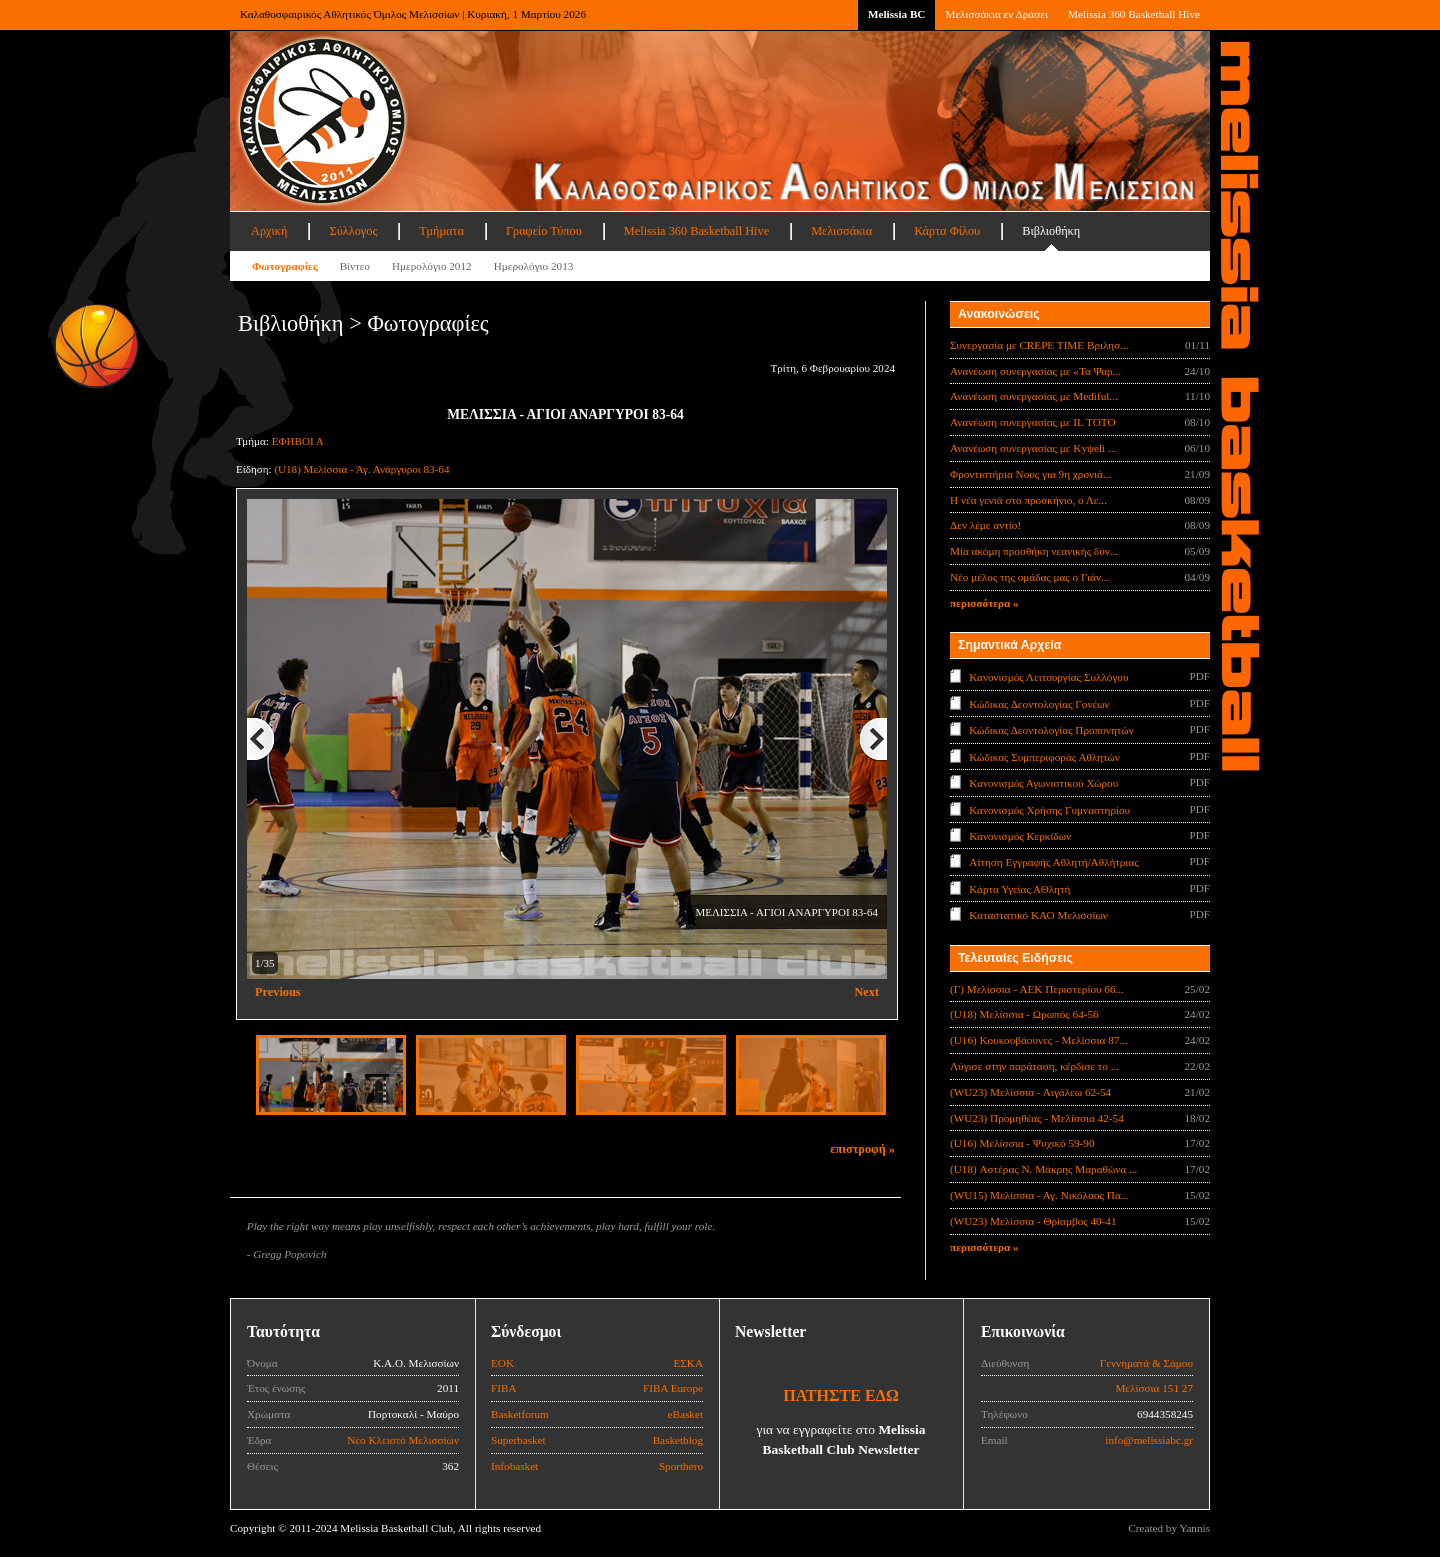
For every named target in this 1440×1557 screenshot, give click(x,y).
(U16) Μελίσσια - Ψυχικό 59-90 (1022, 1143)
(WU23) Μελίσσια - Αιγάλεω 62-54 (1030, 1092)
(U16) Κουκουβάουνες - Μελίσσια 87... (1039, 1040)
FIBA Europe (673, 1388)
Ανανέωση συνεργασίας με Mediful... (1034, 396)
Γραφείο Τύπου (544, 231)
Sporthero (681, 1466)
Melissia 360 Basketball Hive (1134, 14)
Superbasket (518, 1440)
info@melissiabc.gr (1149, 1440)
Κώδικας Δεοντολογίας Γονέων (1039, 703)
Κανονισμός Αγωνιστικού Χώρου (1043, 783)
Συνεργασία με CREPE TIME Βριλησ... (1039, 345)
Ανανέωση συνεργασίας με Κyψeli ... (1033, 448)
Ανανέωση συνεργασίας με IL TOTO (1032, 422)
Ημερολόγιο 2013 (534, 266)
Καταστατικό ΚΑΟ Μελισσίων (1038, 915)
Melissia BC (897, 14)
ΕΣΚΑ (688, 1363)
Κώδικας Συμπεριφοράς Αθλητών (1044, 756)
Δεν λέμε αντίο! (985, 525)
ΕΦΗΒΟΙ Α (298, 441)
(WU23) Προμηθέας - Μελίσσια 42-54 (1037, 1118)
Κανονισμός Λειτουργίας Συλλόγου (1048, 677)
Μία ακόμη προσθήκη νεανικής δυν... (1034, 551)
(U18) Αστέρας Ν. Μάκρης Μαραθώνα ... (1043, 1169)
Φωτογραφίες (285, 266)
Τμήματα (441, 231)
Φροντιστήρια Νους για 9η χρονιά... (1030, 474)
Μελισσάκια (841, 231)
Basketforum (520, 1414)
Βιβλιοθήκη (1051, 231)
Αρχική (269, 231)
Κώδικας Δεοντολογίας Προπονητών (1051, 730)
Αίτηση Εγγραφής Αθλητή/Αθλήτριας (1053, 862)
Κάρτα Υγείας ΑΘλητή (1019, 889)
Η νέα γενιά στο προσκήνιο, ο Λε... (1028, 500)
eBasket (685, 1414)
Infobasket (514, 1466)
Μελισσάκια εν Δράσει (996, 14)
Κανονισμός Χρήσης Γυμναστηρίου (1049, 809)
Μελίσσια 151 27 (1154, 1388)
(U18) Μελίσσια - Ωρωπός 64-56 (1024, 1014)
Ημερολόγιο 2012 (432, 266)
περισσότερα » (984, 603)
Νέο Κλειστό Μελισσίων (403, 1440)
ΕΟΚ (502, 1363)
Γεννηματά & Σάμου (1146, 1363)
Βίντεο (355, 266)
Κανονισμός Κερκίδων (1020, 836)
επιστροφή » (862, 1149)
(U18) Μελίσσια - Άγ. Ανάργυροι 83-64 (361, 469)
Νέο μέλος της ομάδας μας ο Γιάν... (1029, 577)
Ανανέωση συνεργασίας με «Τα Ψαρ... (1035, 371)
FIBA (504, 1388)
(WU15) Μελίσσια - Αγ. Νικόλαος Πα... (1039, 1195)
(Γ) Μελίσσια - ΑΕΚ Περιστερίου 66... (1037, 989)
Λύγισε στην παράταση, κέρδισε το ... (1034, 1066)
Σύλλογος (353, 231)
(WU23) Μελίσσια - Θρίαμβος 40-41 (1033, 1221)
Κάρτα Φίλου (947, 231)
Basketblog (678, 1440)
